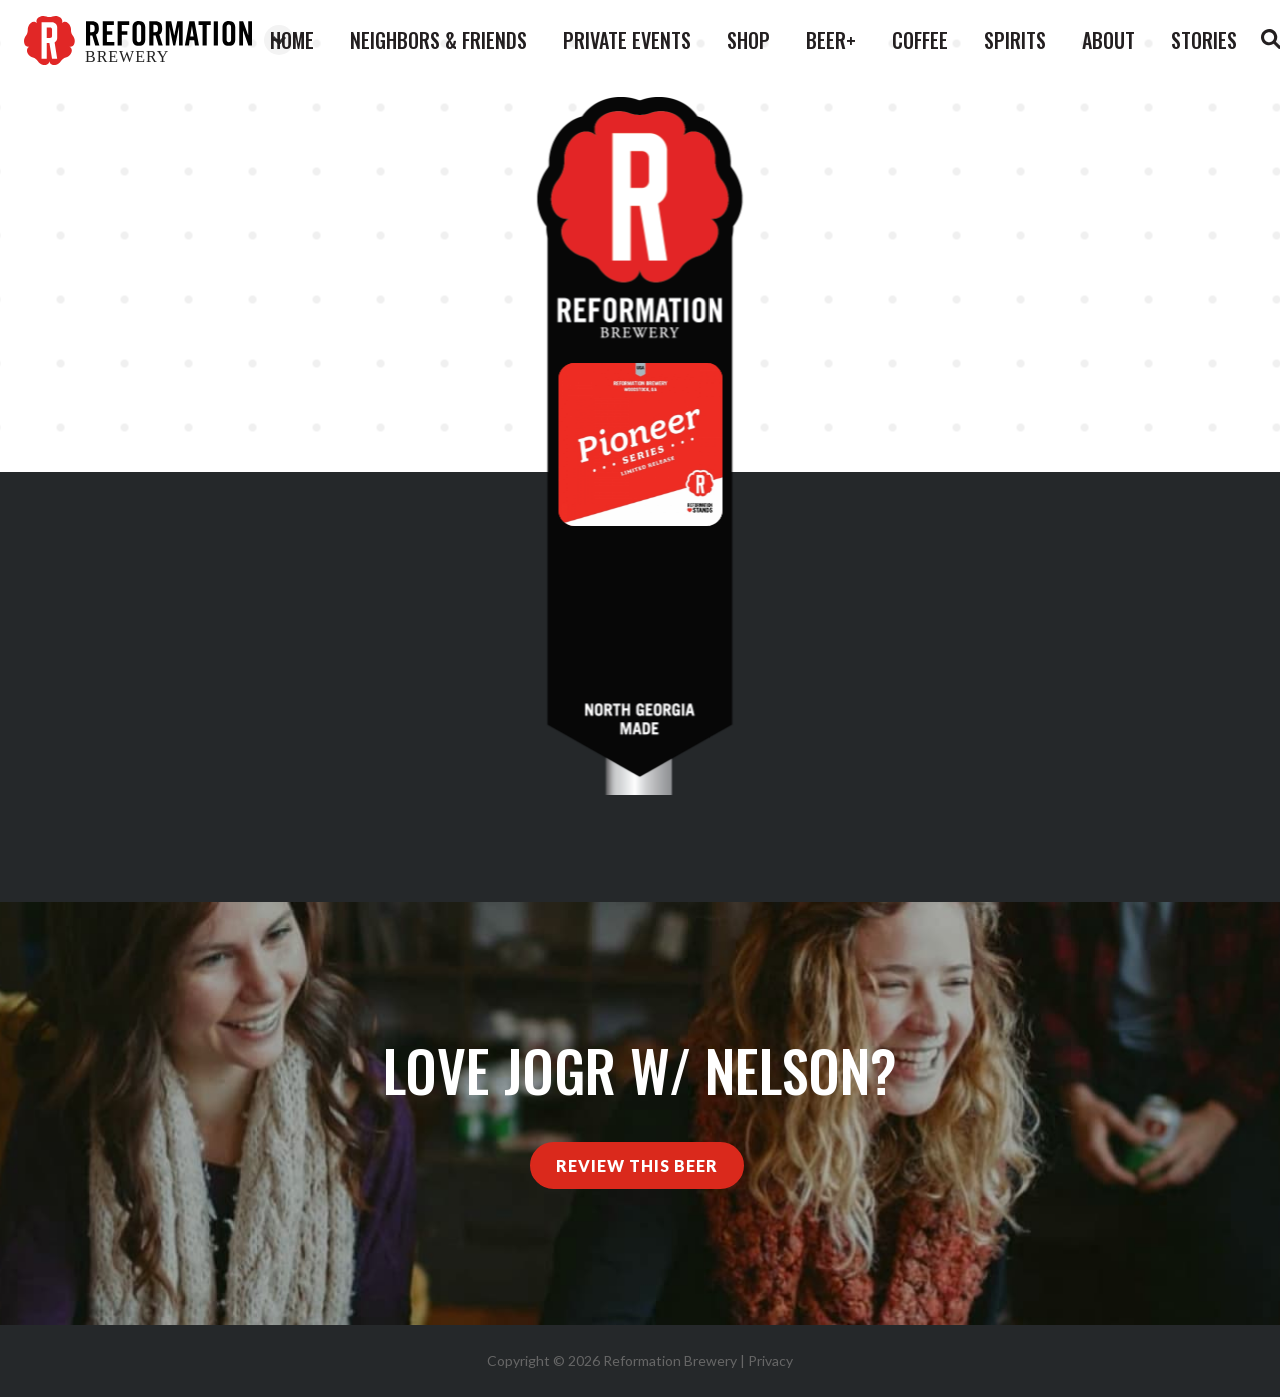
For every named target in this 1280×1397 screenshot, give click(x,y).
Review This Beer (637, 1165)
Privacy (770, 1360)
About (1108, 40)
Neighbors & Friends (438, 40)
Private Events (627, 40)
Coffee (920, 40)
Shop (748, 40)
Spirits (1015, 40)
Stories (1204, 40)
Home (292, 40)
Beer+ (831, 40)
